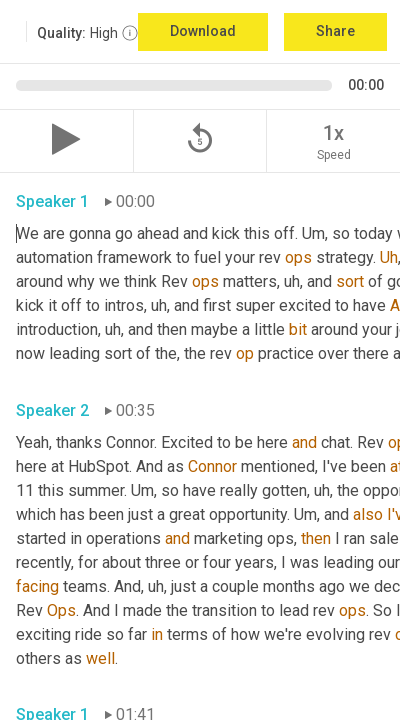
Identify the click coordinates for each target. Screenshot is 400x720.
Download (203, 31)
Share (335, 31)
